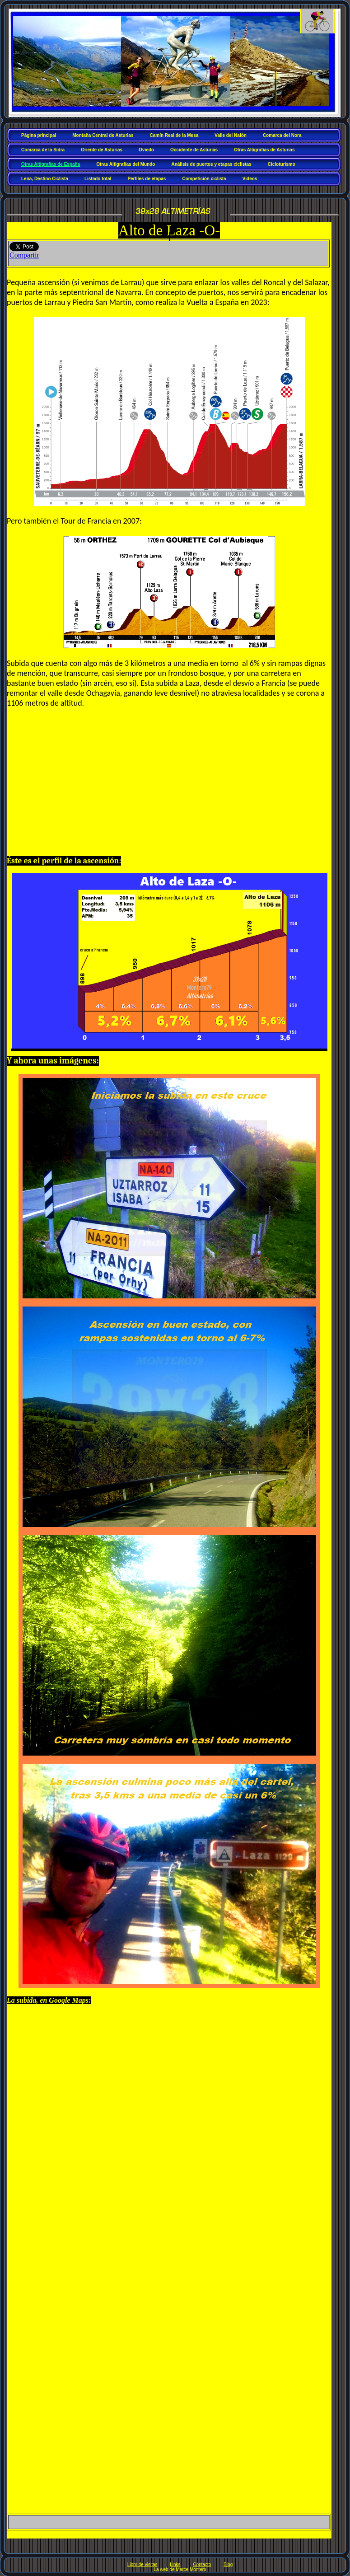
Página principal (38, 135)
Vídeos (250, 178)
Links (175, 2564)
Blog (228, 2564)
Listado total (97, 178)
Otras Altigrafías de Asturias (264, 149)
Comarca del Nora (282, 135)
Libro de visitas (142, 2564)
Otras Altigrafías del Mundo (125, 164)
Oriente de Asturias (101, 149)
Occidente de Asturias (194, 149)
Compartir (24, 255)
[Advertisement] (169, 785)
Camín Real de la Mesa (173, 135)
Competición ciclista (204, 178)
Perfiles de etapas (146, 178)
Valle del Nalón (231, 135)
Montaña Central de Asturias (102, 135)
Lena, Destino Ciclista (44, 178)
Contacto (202, 2564)
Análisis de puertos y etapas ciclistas (211, 164)
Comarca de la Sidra (43, 149)
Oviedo (146, 149)
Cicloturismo (281, 164)
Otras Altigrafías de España (50, 164)
